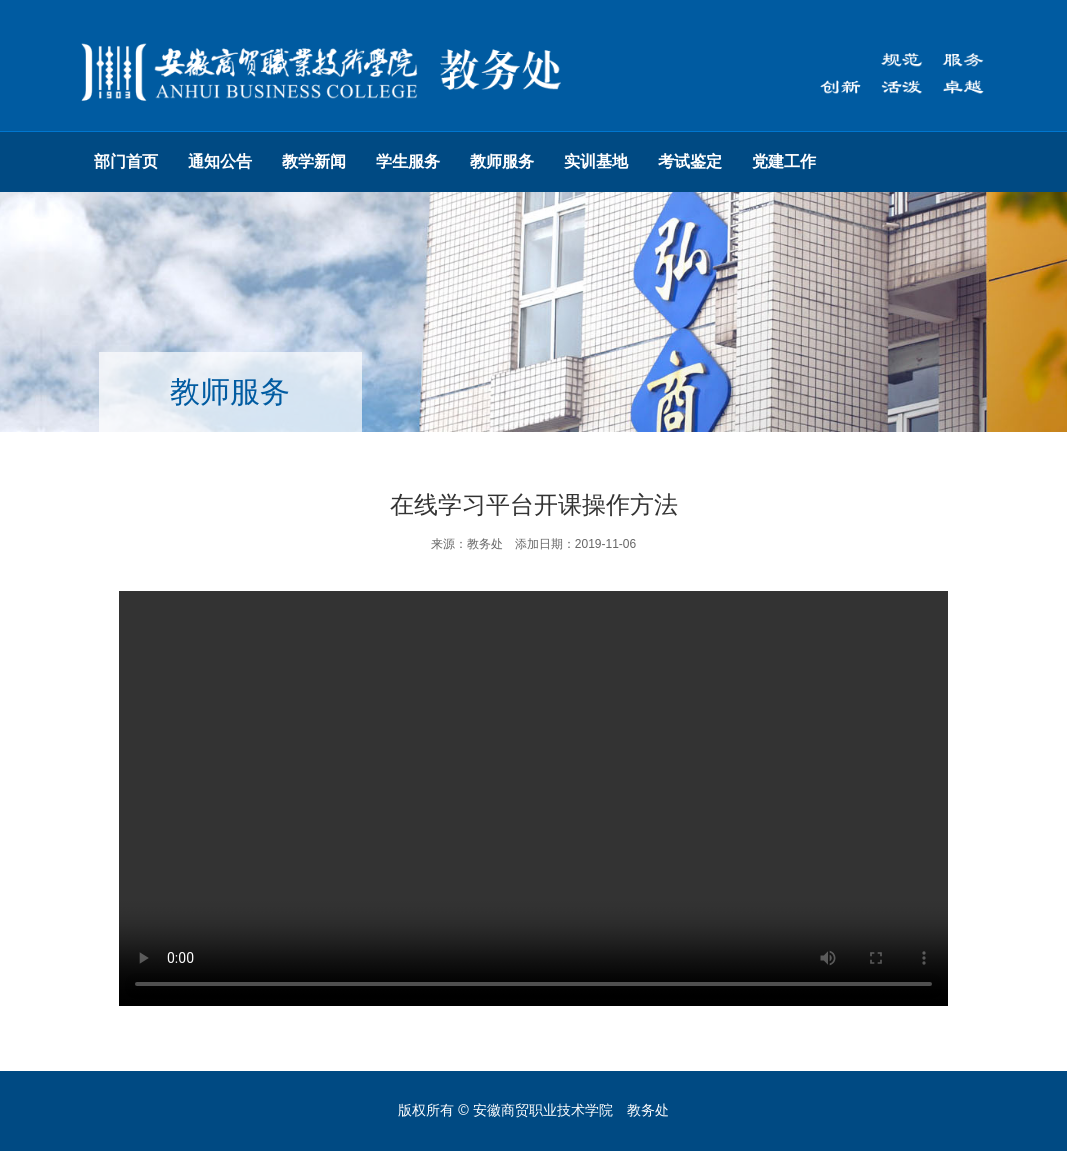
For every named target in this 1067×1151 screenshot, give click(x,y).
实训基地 (596, 161)
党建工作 (784, 161)
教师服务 (502, 161)
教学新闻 (314, 161)
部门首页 (126, 161)
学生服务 (408, 161)
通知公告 (220, 161)
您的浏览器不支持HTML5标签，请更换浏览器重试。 (533, 798)
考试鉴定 (690, 161)
